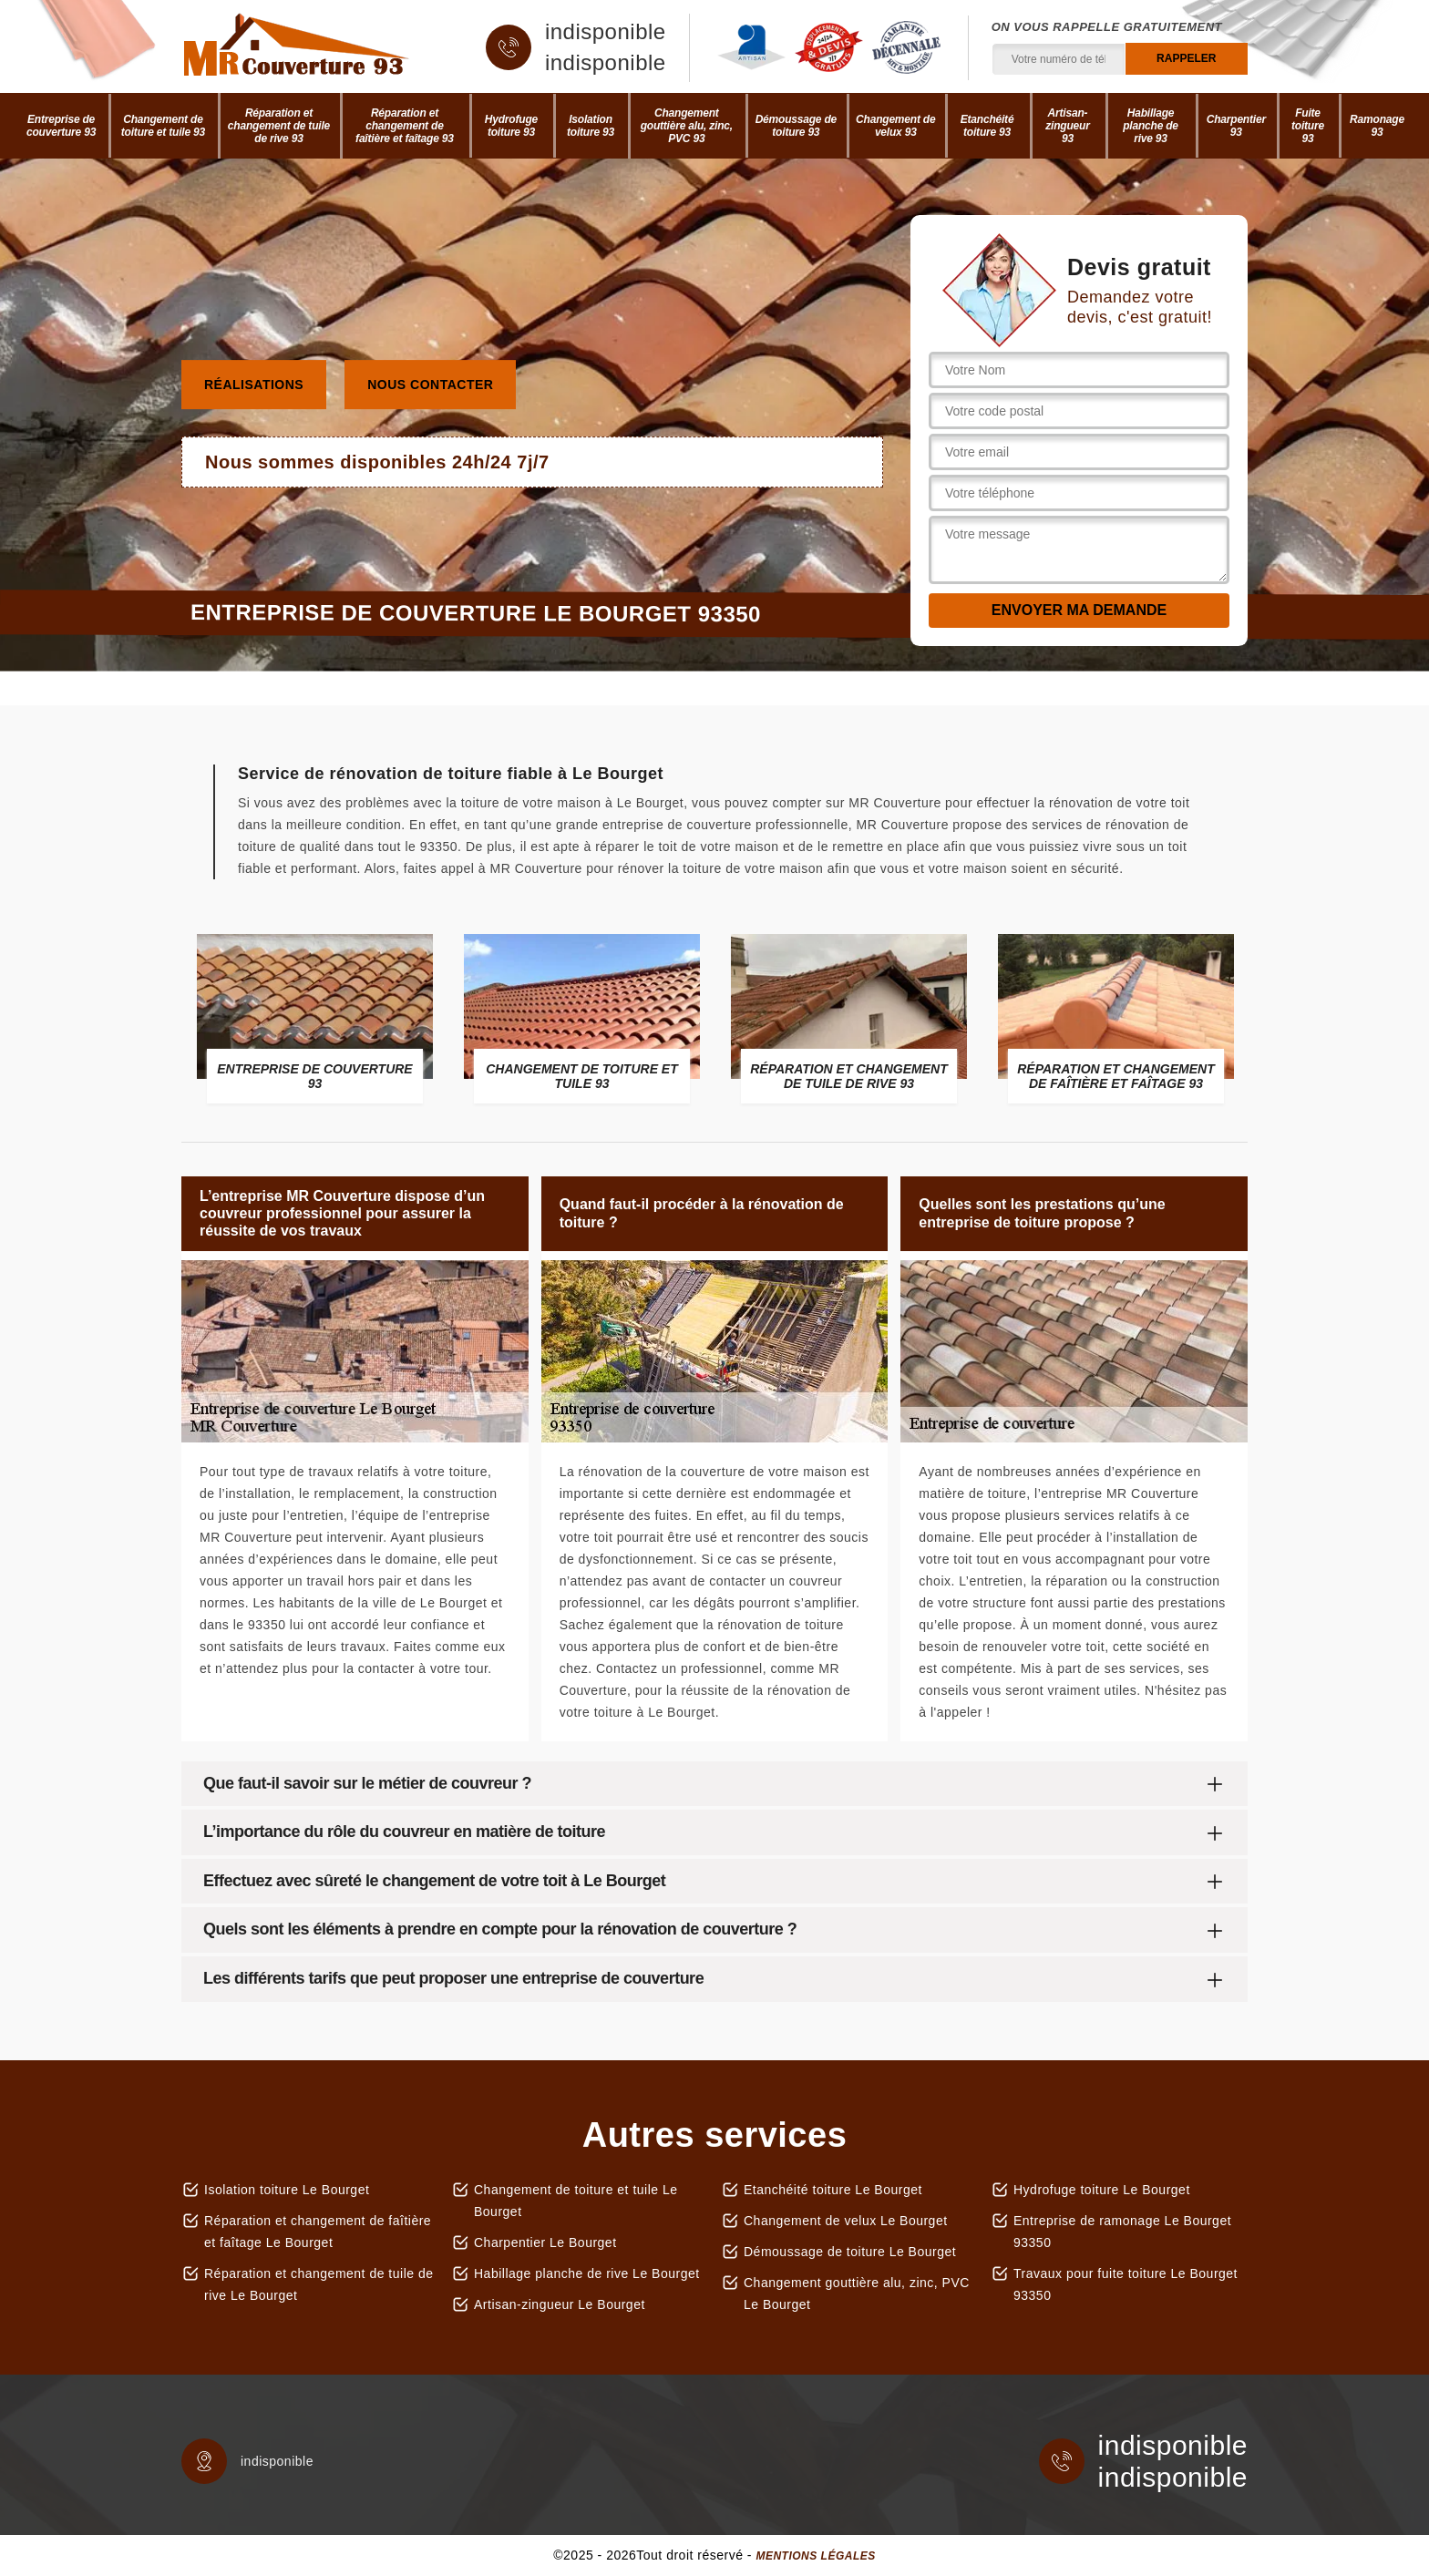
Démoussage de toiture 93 (796, 126)
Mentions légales (815, 2556)
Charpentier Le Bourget (545, 2242)
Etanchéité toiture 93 (987, 126)
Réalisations (253, 384)
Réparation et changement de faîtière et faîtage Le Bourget (317, 2231)
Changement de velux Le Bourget (846, 2220)
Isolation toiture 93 (590, 126)
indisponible (605, 32)
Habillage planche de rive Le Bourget (587, 2273)
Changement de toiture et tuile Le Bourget (576, 2200)
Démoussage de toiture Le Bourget (850, 2251)
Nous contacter (430, 384)
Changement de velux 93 (895, 126)
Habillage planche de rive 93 (1150, 126)
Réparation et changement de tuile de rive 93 (279, 126)
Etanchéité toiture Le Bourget (833, 2189)
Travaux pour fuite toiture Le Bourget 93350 (1125, 2284)
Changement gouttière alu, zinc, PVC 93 (687, 126)
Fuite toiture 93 (1307, 126)
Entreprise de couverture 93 (61, 126)
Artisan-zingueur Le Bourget (559, 2304)
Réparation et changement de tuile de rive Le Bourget (319, 2284)
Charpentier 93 (1236, 126)
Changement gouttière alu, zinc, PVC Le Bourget (857, 2293)
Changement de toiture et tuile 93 (163, 126)
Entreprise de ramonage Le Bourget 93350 (1122, 2231)
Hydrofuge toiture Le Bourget (1101, 2189)
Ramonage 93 (1377, 126)
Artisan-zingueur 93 (1067, 126)
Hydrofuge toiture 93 (511, 126)
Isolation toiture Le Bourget (286, 2189)
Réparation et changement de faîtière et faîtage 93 (404, 126)
